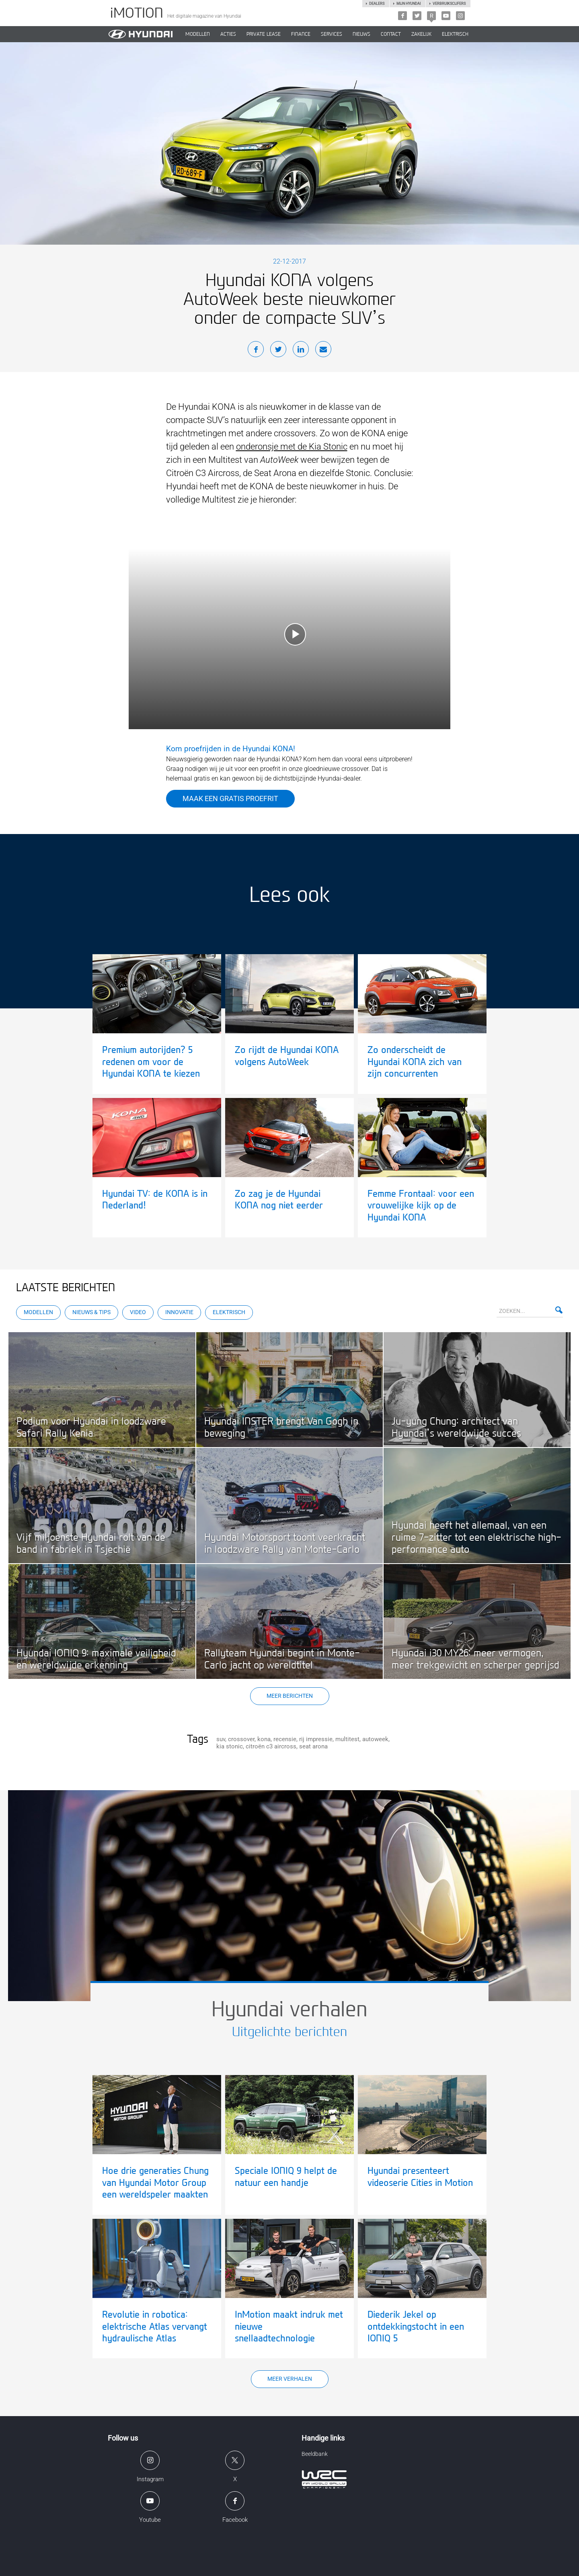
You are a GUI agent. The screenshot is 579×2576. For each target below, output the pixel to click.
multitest (347, 1739)
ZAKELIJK (421, 34)
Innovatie (179, 1312)
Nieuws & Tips (91, 1312)
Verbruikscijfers (449, 4)
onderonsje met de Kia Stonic (291, 447)
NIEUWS (361, 34)
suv (220, 1739)
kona (264, 1739)
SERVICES (331, 34)
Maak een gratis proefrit (230, 798)
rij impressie (316, 1739)
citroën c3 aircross (271, 1746)
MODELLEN (197, 34)
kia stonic (229, 1746)
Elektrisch (455, 34)
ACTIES (228, 34)
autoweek (375, 1739)
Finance (300, 34)
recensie (284, 1739)
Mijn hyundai (408, 4)
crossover (241, 1739)
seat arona (313, 1746)
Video (138, 1312)
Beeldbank (315, 2454)
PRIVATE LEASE (263, 34)
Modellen (38, 1312)
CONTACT (391, 34)
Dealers (376, 4)
